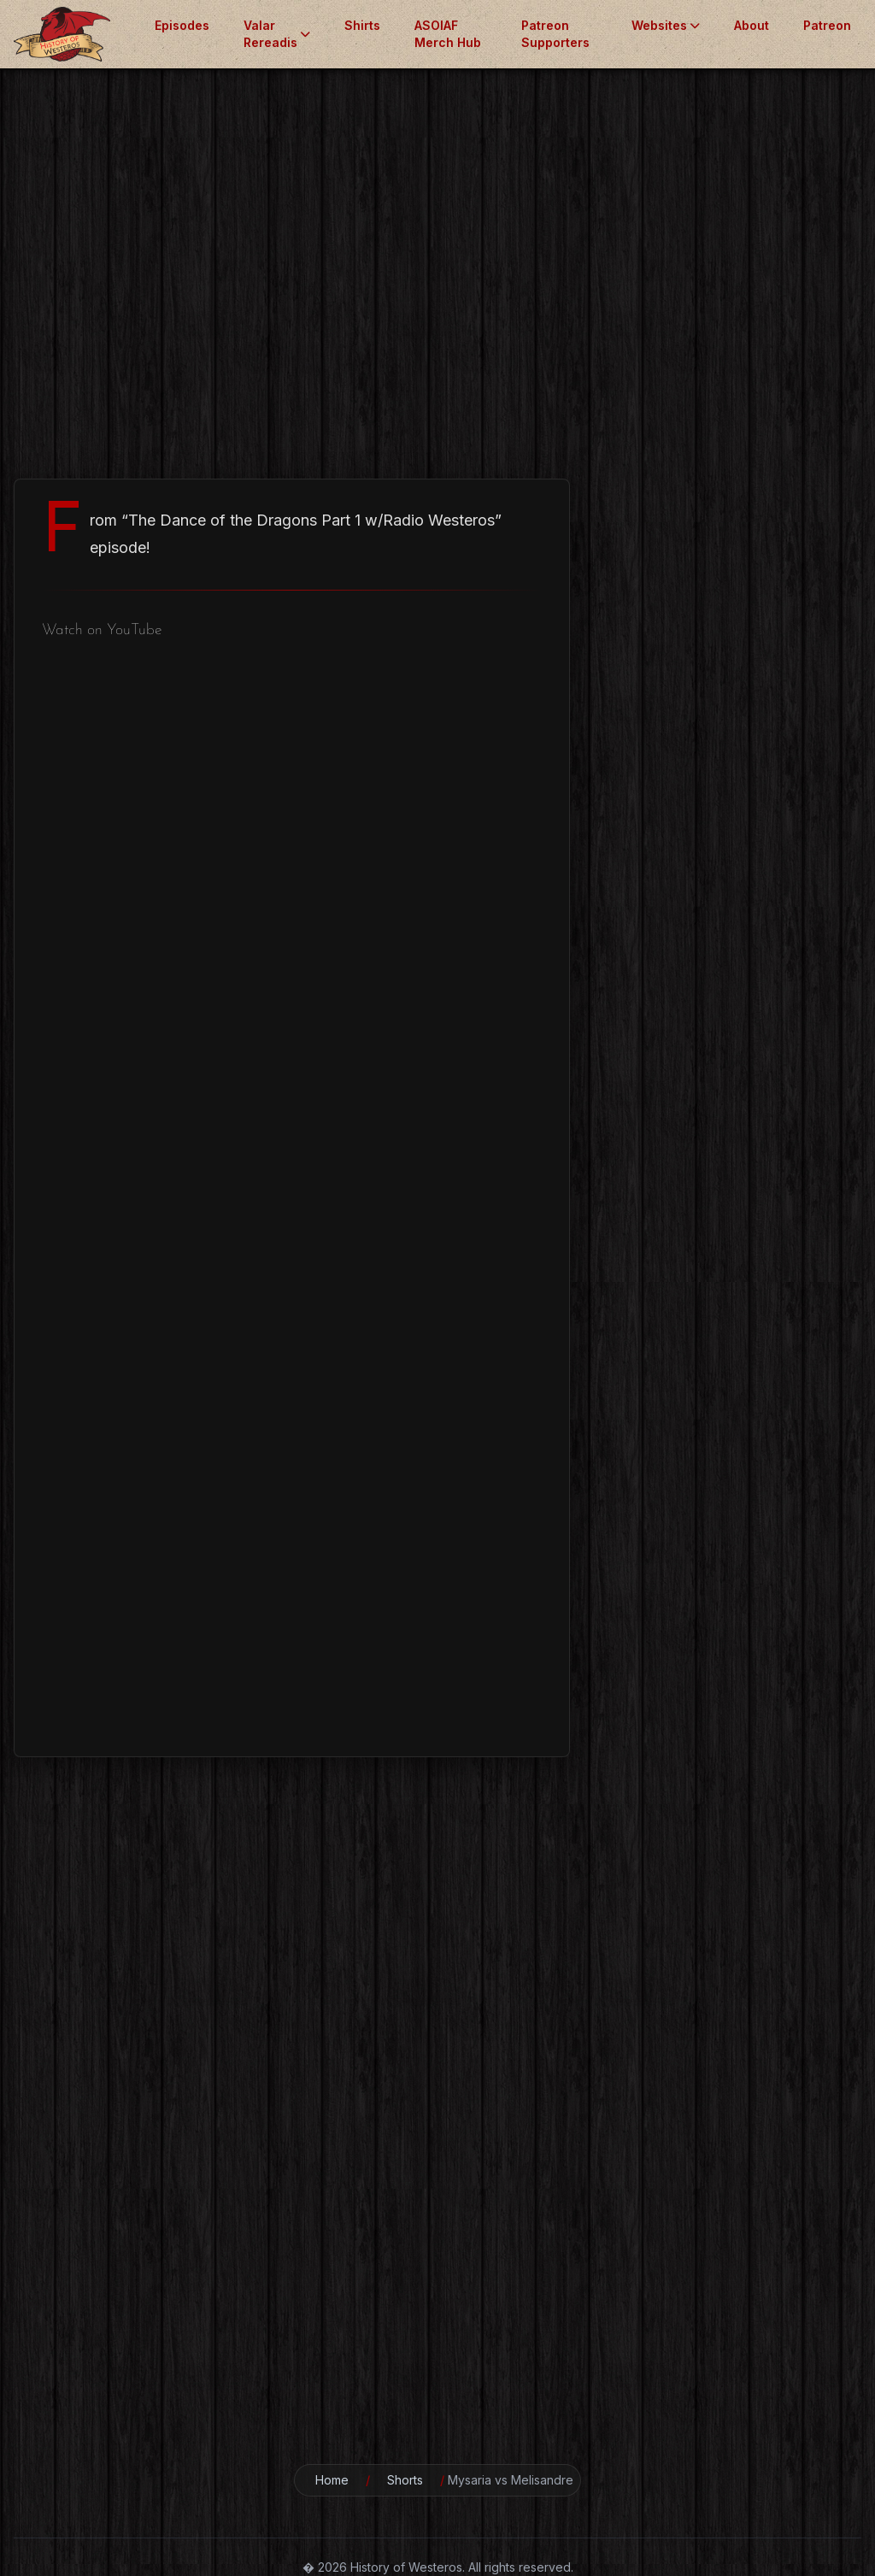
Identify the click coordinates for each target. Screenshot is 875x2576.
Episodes (182, 25)
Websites (665, 25)
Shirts (362, 25)
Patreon (827, 25)
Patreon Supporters (555, 34)
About (751, 25)
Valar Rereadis (277, 34)
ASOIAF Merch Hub (447, 34)
